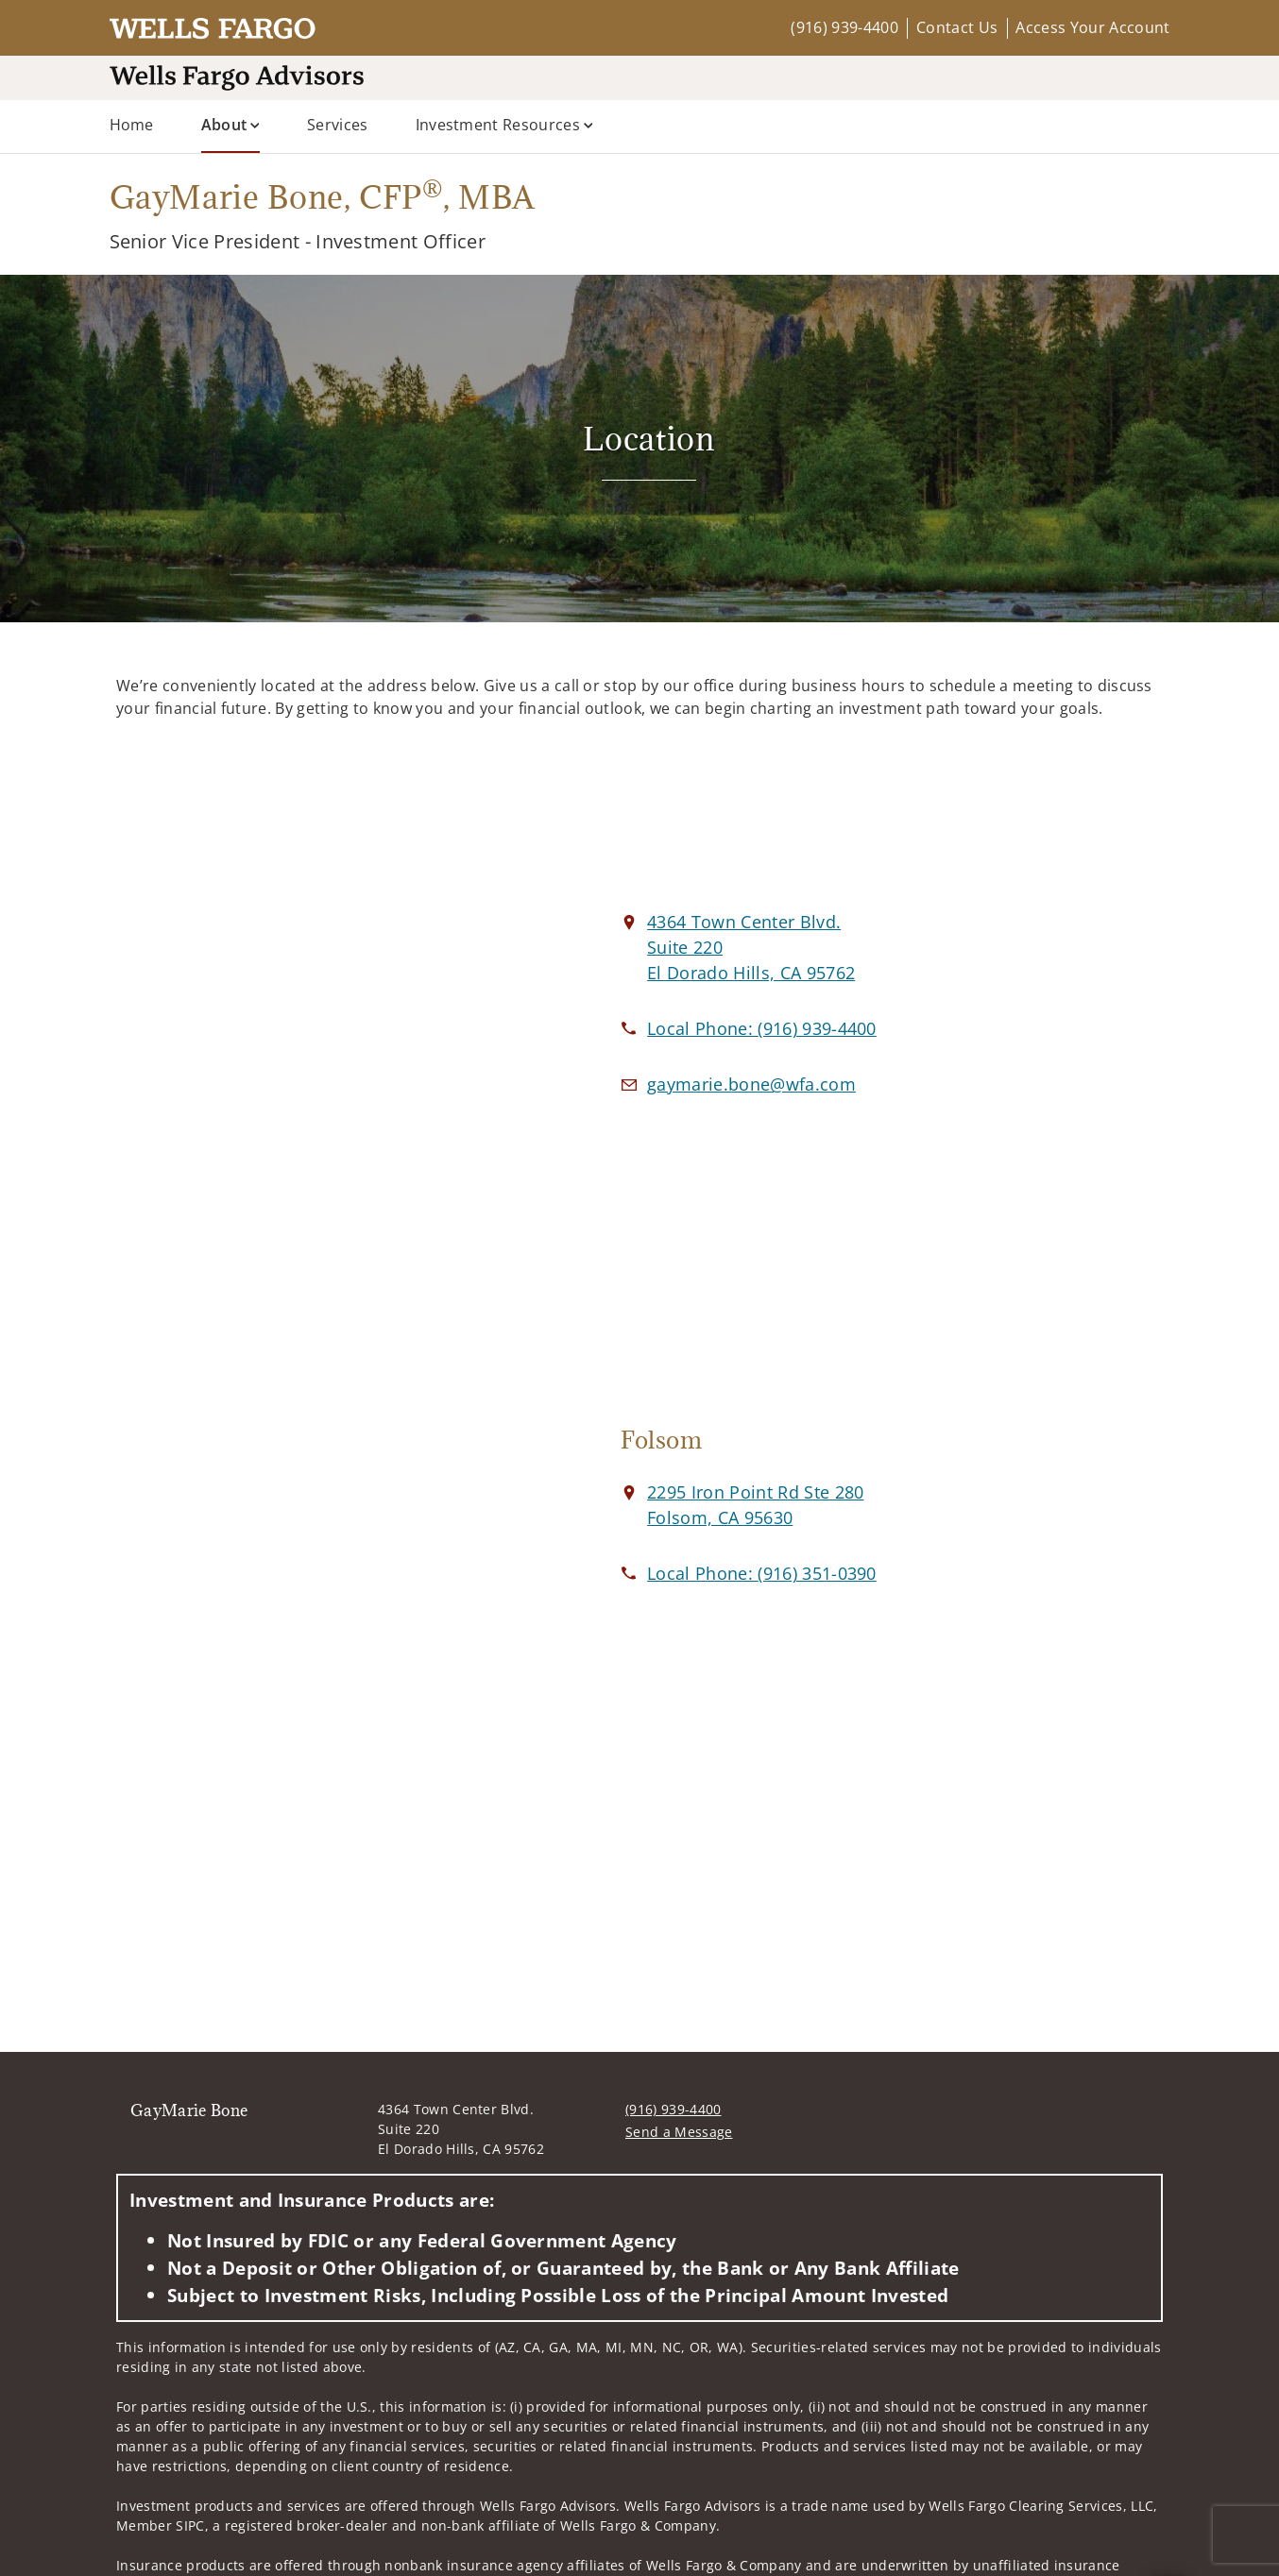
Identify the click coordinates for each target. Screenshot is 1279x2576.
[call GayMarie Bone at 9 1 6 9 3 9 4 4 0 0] (762, 1028)
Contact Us (957, 27)
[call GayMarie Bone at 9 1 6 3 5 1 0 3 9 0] (762, 1573)
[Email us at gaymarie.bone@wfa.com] (751, 1084)
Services (337, 124)
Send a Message (678, 2132)
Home (132, 124)
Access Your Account (1092, 27)
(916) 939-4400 (844, 27)
